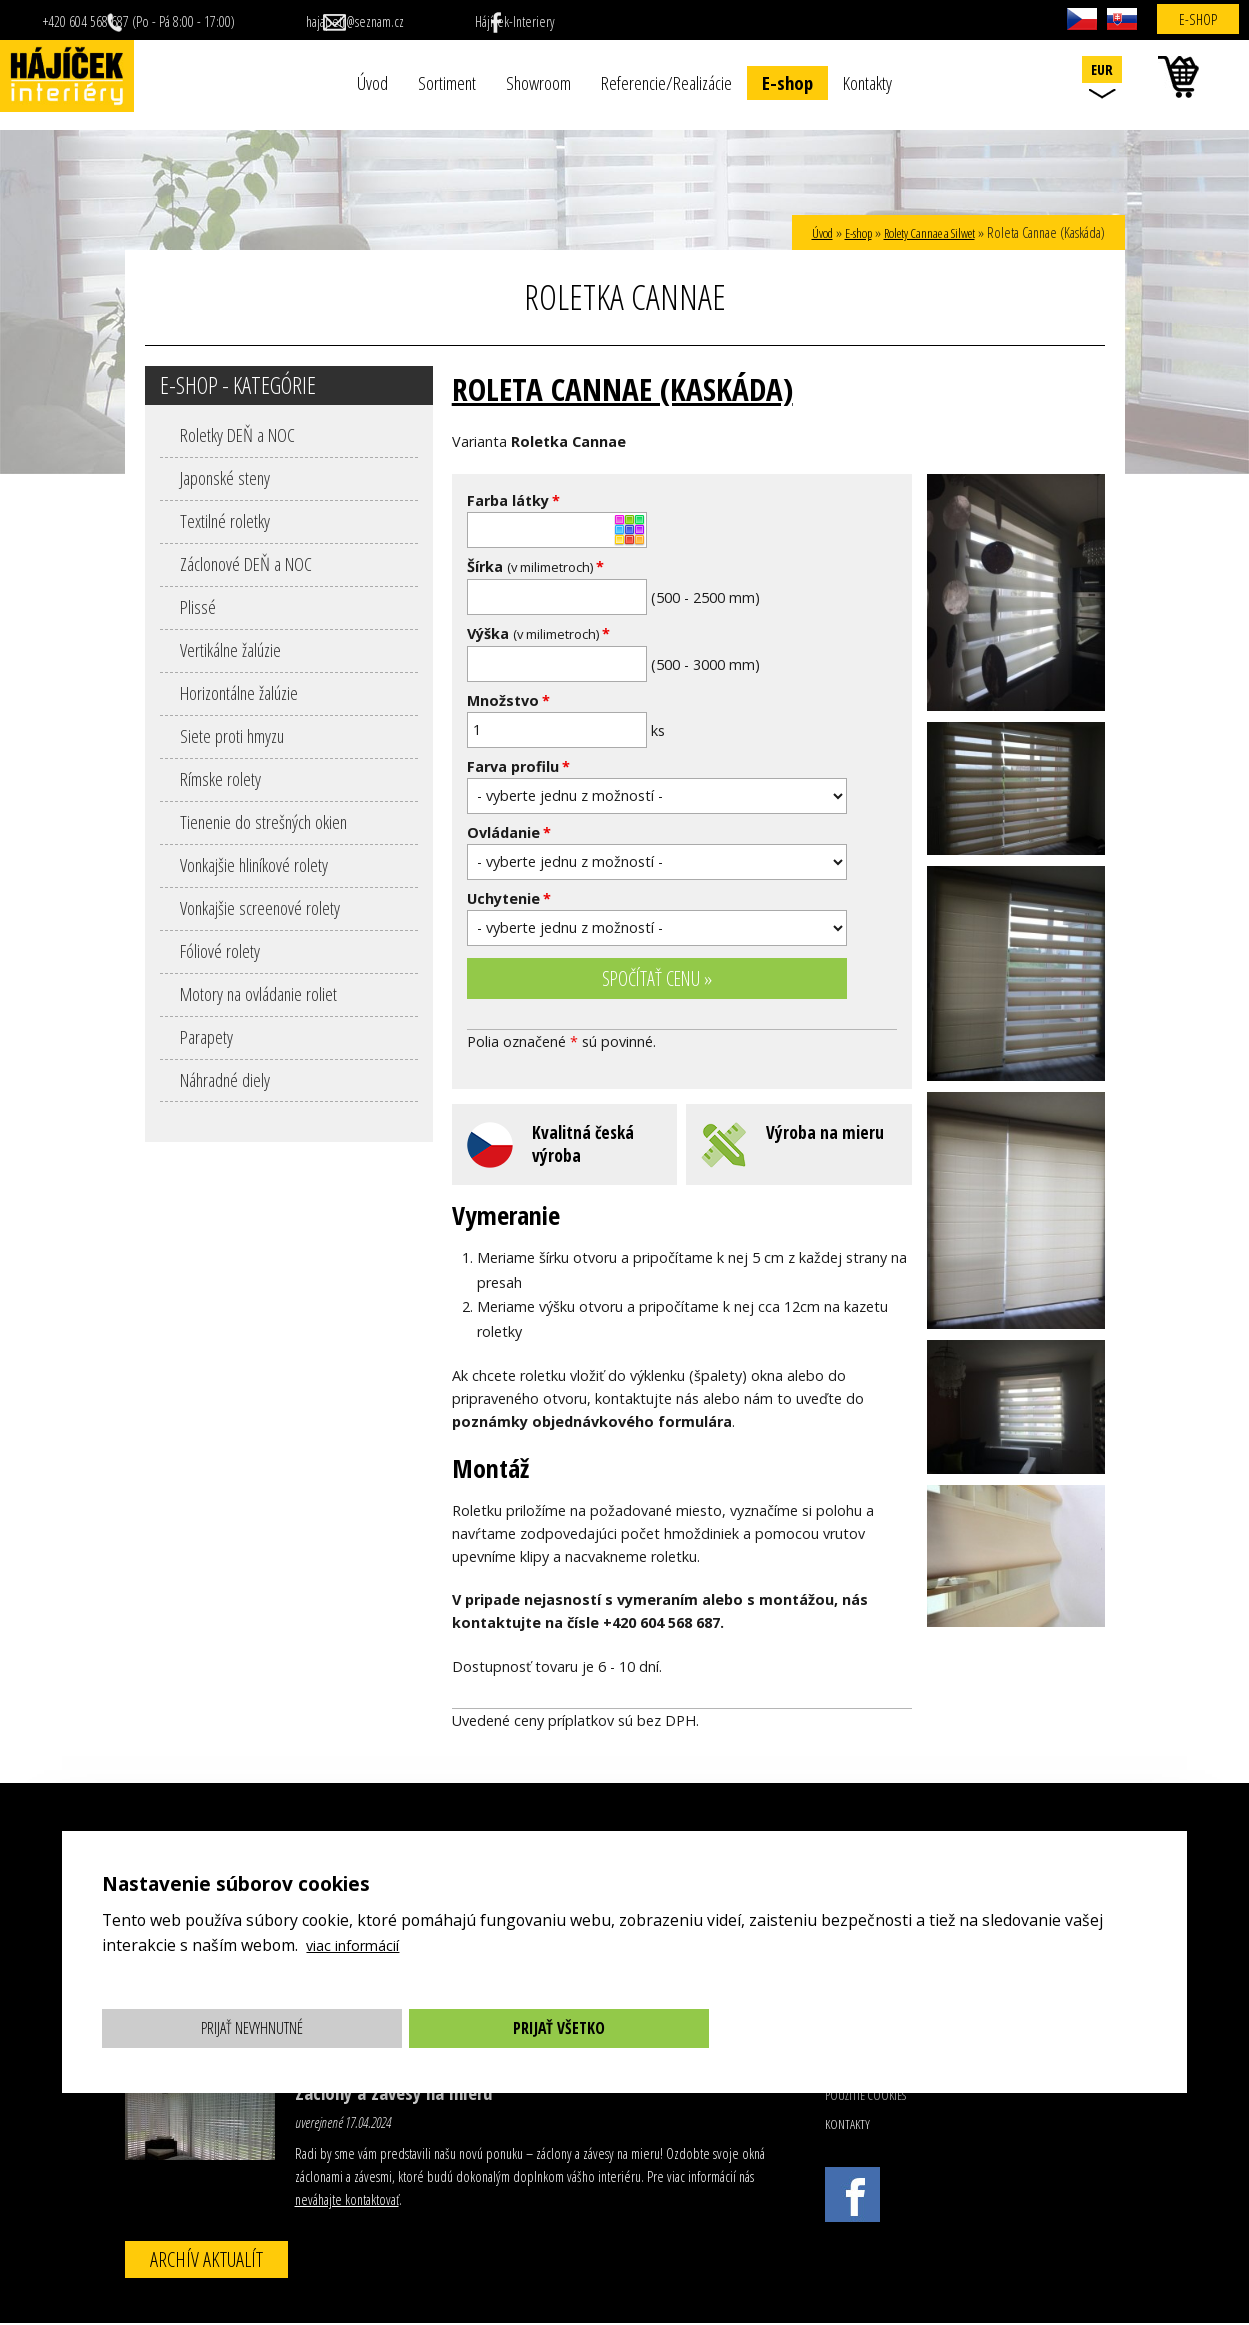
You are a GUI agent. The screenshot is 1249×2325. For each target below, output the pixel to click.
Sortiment (447, 82)
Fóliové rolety (220, 950)
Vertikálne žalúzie (230, 649)
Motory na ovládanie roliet (258, 993)
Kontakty (867, 82)
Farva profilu (518, 766)
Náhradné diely (225, 1079)
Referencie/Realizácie (666, 82)
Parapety (206, 1036)
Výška (538, 633)
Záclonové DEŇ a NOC (246, 563)
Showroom (538, 82)
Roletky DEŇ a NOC (237, 434)
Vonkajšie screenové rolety (260, 907)
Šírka (535, 566)
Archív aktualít (206, 2261)
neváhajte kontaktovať (347, 2201)
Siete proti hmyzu (232, 735)
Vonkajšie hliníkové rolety (254, 864)
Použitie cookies (865, 2097)
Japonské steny (225, 477)
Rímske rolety (220, 778)
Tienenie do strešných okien (263, 821)
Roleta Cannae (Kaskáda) (637, 387)
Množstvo (508, 700)
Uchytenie (509, 898)
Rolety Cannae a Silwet (919, 232)
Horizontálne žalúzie (239, 692)
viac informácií (359, 1945)
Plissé (198, 606)
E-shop (787, 82)
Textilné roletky (225, 520)
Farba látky (513, 500)
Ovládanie (509, 832)
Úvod (372, 82)
